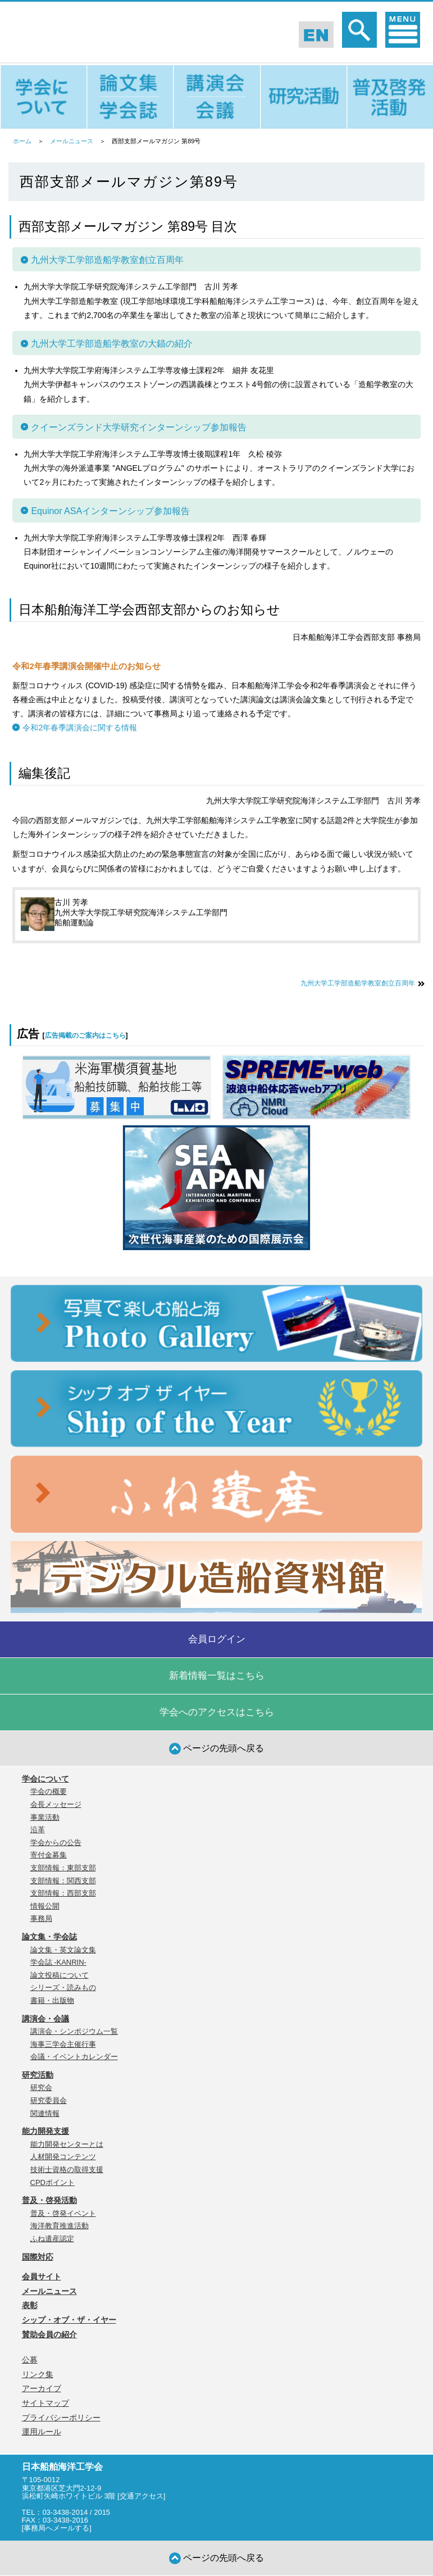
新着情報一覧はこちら (217, 1675)
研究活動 (37, 2074)
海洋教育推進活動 (59, 2225)
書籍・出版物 (52, 2000)
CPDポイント (52, 2182)
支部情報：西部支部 (63, 1893)
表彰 (30, 2305)
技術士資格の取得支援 (66, 2169)
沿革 (37, 1829)
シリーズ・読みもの (63, 1987)
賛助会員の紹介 (49, 2334)
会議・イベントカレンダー (74, 2056)
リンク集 (37, 2374)
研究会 (41, 2087)
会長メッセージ (55, 1804)
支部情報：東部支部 (63, 1868)
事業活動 (45, 1817)
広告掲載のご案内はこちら (85, 1035)
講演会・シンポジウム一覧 (74, 2031)
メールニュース (71, 141)
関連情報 (45, 2113)
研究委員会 (48, 2100)
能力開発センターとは (66, 2144)
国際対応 (37, 2256)
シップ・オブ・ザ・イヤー (69, 2319)
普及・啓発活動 (49, 2200)
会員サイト (41, 2276)
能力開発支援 (45, 2131)
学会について (45, 1778)
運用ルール (41, 2431)
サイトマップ (45, 2402)
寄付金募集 (48, 1855)
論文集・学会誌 (49, 1936)
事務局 (41, 1918)
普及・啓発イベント (63, 2213)
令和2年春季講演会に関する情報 (79, 727)
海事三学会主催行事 (63, 2044)
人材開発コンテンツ (63, 2156)
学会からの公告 (55, 1842)
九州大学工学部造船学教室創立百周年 (357, 983)
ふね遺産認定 (52, 2238)
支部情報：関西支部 (63, 1881)
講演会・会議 (45, 2018)
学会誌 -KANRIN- (58, 1962)
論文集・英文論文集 (63, 1950)
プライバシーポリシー (61, 2417)
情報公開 (45, 1906)
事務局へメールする (56, 2528)
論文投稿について (59, 1975)
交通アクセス (141, 2496)
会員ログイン (216, 1639)
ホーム (22, 141)
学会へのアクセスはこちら (216, 1712)
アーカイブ (41, 2388)
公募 (30, 2359)
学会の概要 (48, 1791)
